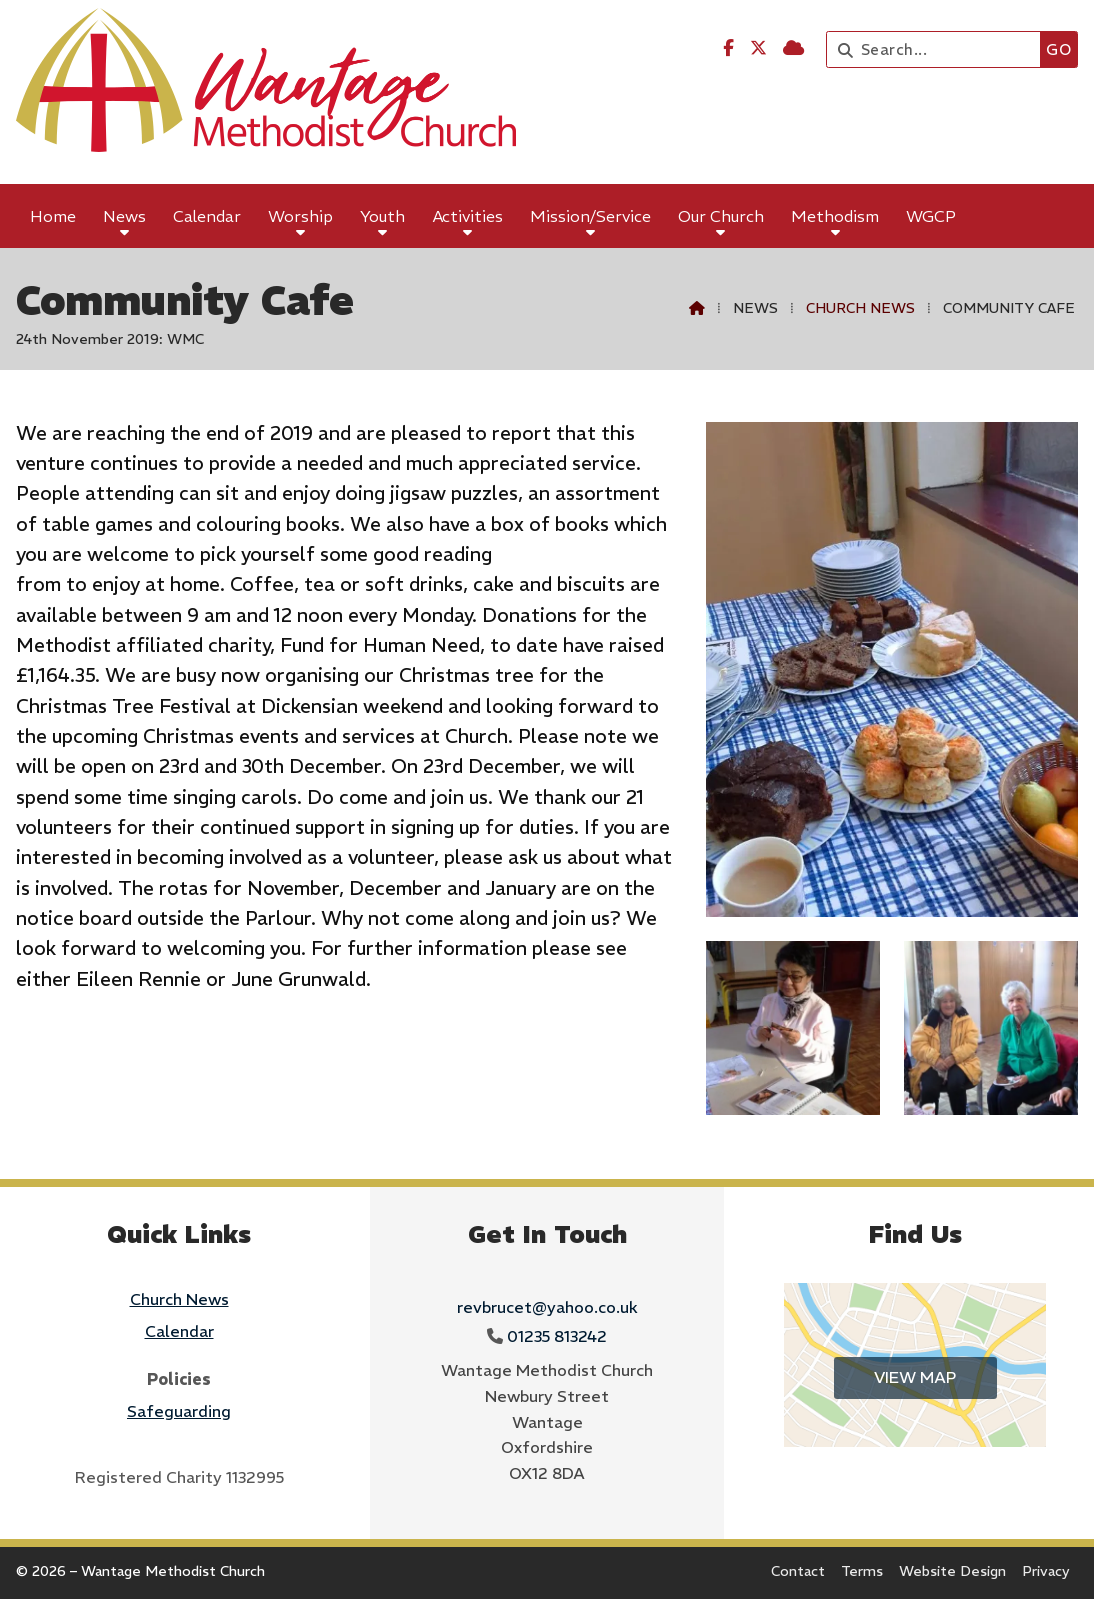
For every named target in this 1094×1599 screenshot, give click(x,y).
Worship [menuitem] (300, 216)
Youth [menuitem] (382, 216)
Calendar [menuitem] (207, 216)
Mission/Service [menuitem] (590, 216)
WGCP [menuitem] (931, 216)
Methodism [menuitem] (835, 216)
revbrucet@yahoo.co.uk (547, 1307)
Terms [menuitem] (862, 1571)
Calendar (179, 1331)
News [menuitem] (124, 216)
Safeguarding (179, 1411)
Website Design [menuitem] (952, 1571)
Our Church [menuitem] (721, 216)
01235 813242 (557, 1336)
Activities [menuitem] (468, 216)
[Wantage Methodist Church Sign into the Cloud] (793, 48)
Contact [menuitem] (798, 1571)
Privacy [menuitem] (1046, 1571)
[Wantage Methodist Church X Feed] (758, 48)
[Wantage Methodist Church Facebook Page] (728, 48)
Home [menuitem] (53, 216)
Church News (860, 308)
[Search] (938, 49)
